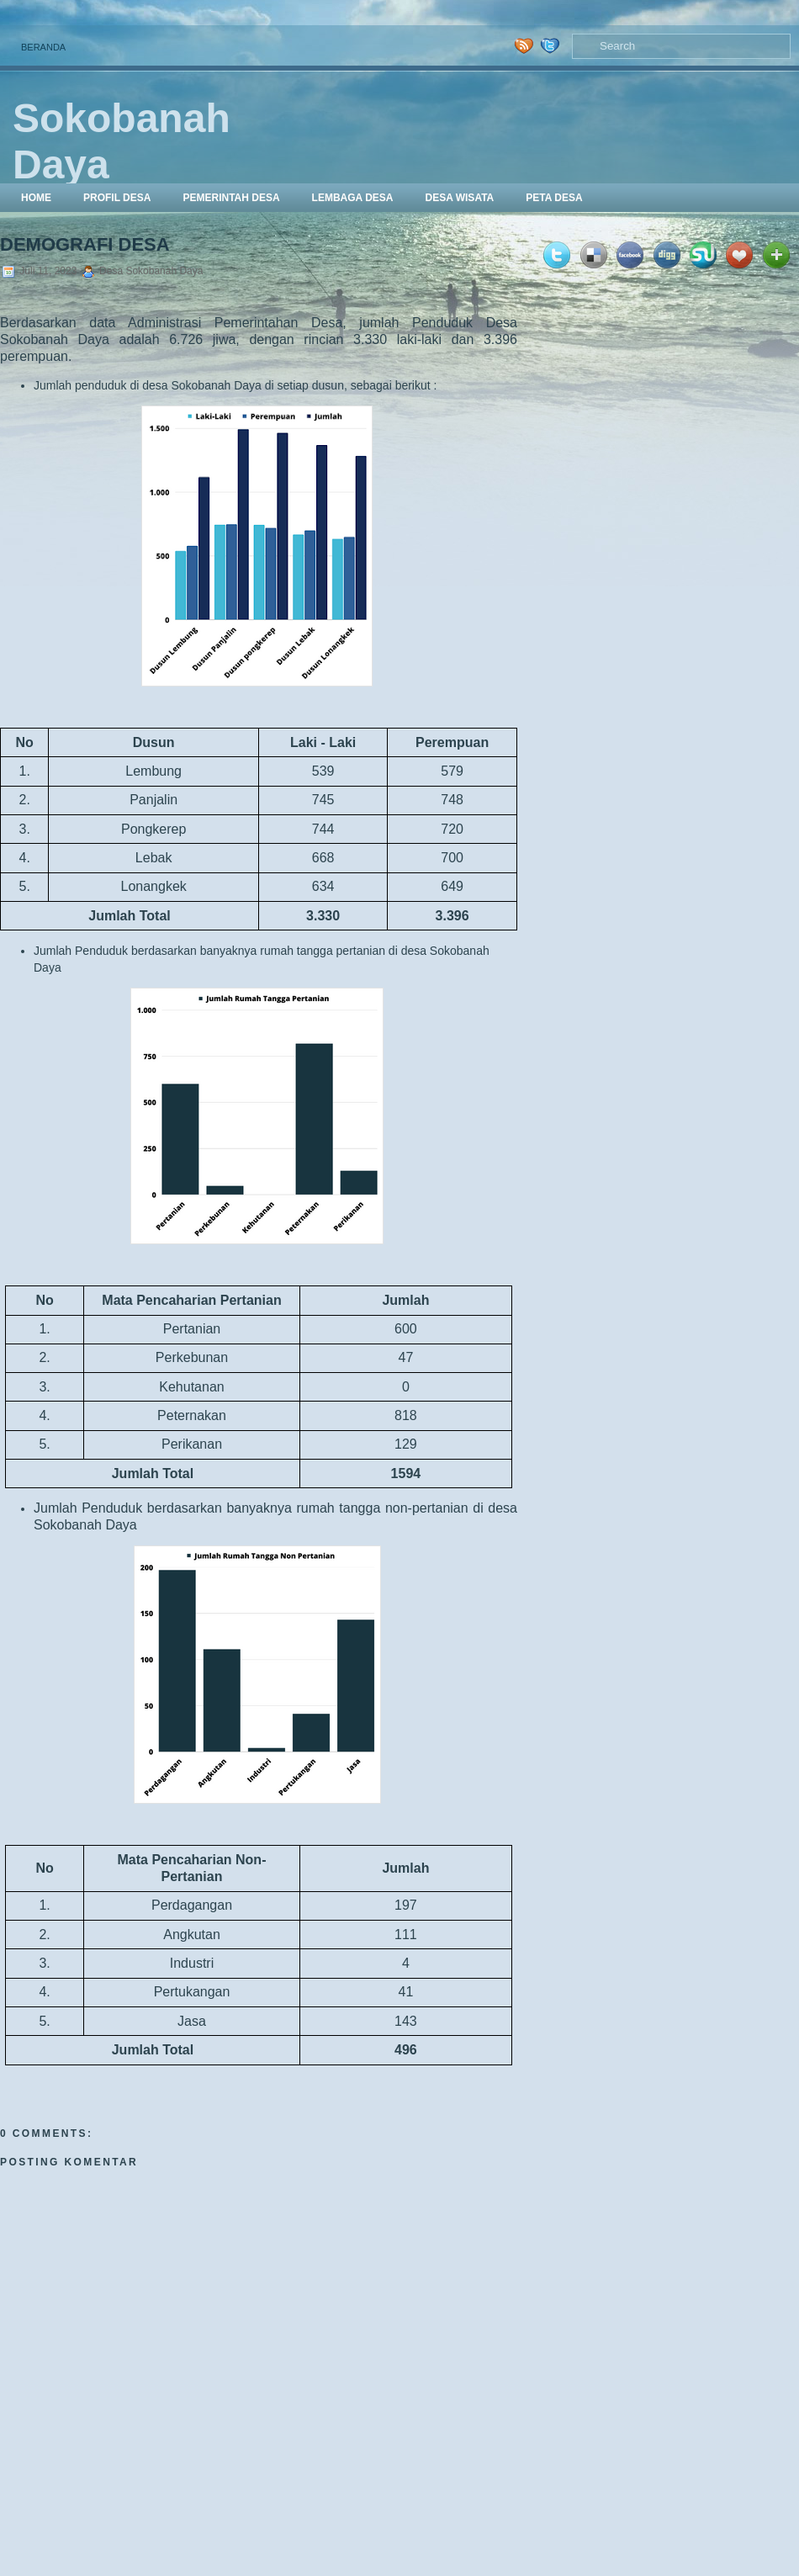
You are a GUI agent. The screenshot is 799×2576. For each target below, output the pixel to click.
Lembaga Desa (353, 198)
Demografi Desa (85, 244)
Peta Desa (554, 198)
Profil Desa (117, 198)
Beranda (43, 47)
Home (36, 198)
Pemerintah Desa (231, 198)
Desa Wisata (459, 198)
